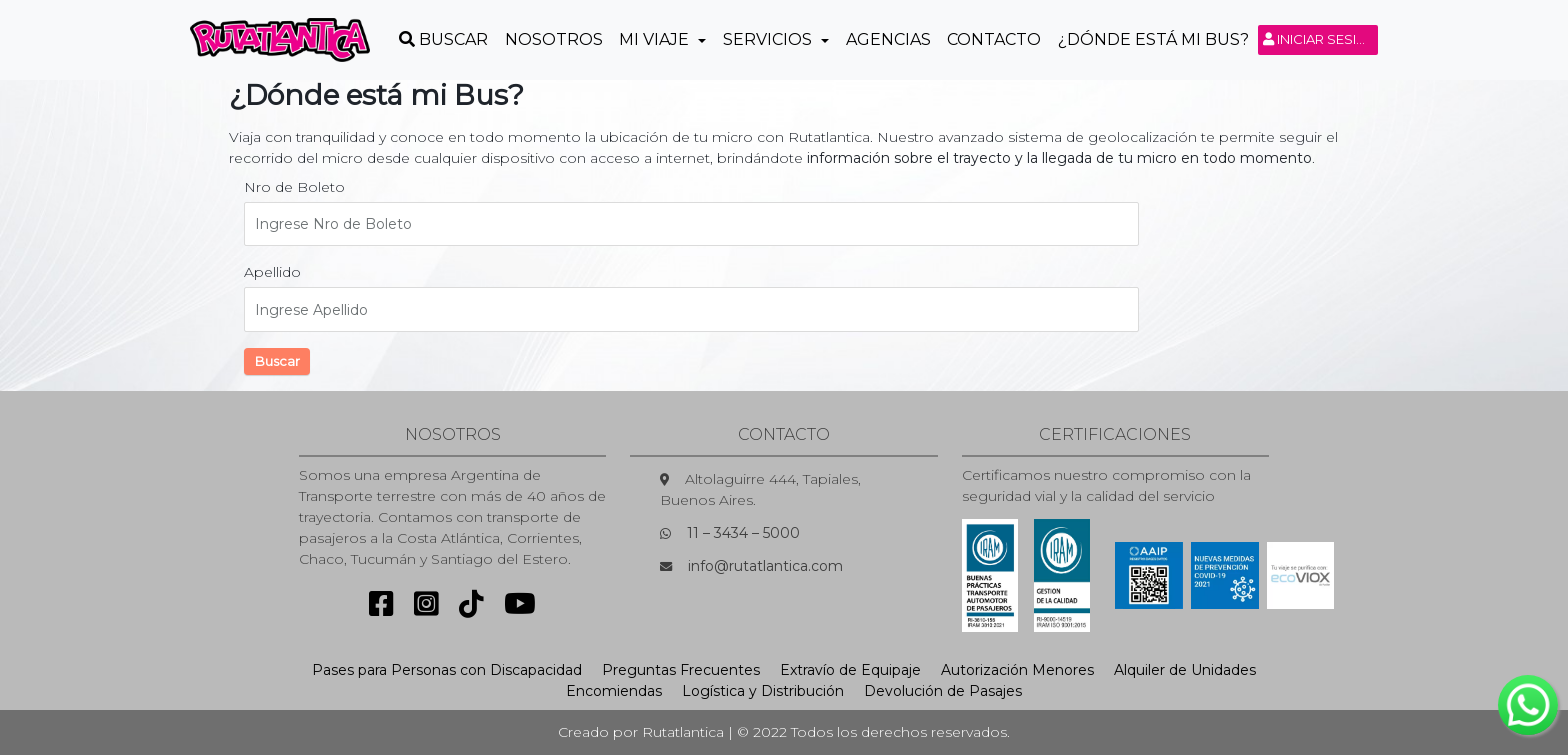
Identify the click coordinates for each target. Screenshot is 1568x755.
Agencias (888, 39)
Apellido (272, 272)
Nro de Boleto (294, 187)
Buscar (277, 361)
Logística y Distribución (763, 691)
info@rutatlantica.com (765, 566)
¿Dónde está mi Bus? (1153, 39)
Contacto (994, 39)
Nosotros (554, 39)
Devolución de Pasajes (943, 691)
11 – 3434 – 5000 (743, 533)
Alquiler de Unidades (1185, 670)
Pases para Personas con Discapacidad (447, 670)
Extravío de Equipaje (850, 670)
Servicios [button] (769, 39)
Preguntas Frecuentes (681, 670)
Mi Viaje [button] (656, 39)
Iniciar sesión (1320, 39)
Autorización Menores (1017, 670)
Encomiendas (614, 691)
